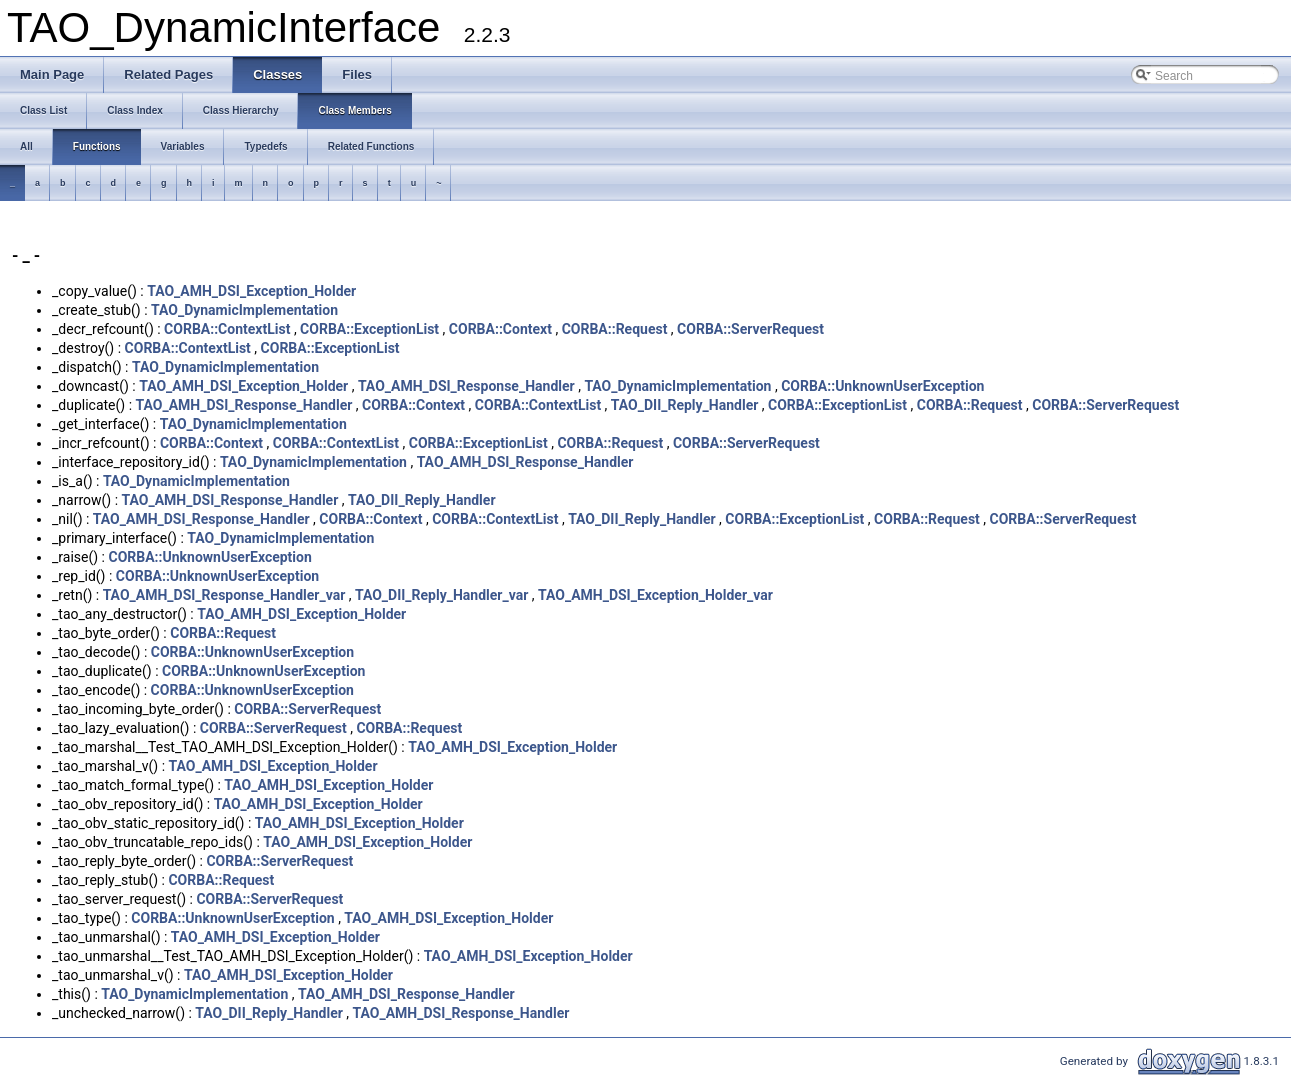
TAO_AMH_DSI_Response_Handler (466, 386)
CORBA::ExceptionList (369, 329)
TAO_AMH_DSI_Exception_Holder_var (655, 595)
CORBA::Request (615, 329)
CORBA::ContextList (227, 329)
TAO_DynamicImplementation (244, 310)
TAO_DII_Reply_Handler (685, 405)
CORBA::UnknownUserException (882, 386)
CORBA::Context (500, 329)
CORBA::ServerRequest (750, 329)
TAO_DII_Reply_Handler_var (441, 595)
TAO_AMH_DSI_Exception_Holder (251, 291)
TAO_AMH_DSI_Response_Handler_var (224, 595)
